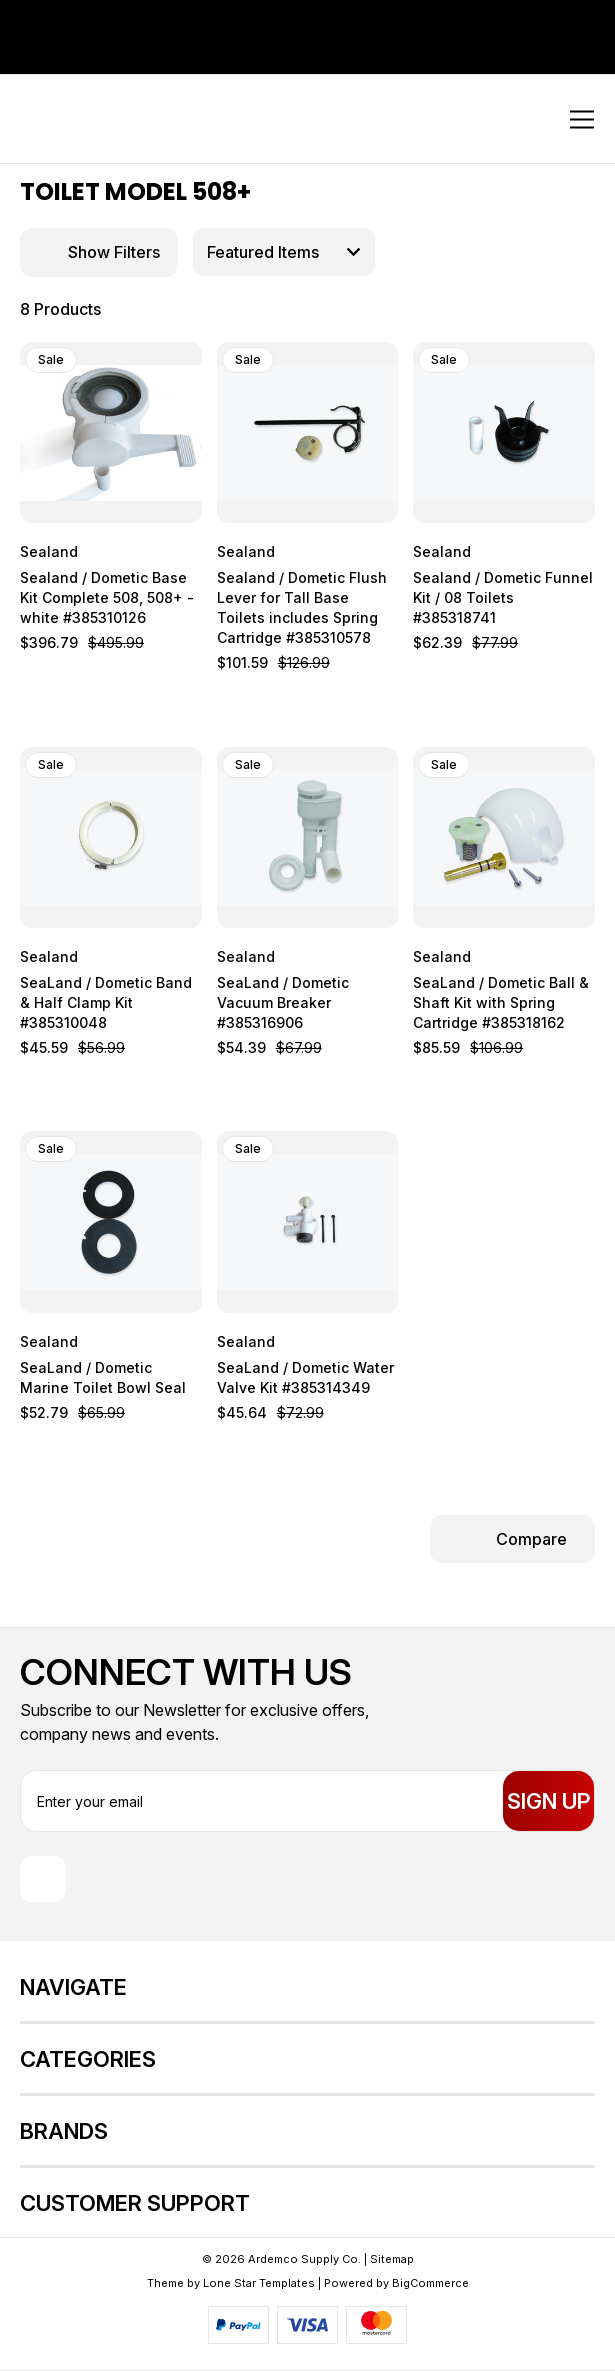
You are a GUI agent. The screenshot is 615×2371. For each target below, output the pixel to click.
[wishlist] (153, 360)
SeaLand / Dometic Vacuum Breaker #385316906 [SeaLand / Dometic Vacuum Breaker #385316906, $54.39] (283, 1002)
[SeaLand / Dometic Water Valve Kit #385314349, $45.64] (308, 1222)
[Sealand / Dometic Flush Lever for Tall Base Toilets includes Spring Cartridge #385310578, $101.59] (308, 433)
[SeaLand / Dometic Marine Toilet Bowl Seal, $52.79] (111, 1222)
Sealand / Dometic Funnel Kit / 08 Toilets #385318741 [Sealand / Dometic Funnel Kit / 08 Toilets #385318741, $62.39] (503, 597)
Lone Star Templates (259, 2283)
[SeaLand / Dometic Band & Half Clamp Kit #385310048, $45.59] (111, 838)
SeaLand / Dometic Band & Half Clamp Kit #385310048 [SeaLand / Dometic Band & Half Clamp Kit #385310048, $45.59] (106, 1002)
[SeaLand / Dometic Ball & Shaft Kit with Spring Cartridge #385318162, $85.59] (504, 838)
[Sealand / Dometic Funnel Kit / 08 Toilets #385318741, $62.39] (504, 433)
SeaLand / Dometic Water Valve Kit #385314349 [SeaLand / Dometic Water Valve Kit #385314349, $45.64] (305, 1377)
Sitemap (392, 2259)
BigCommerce (430, 2283)
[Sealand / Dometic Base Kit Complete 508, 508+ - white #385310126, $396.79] (111, 433)
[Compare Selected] (512, 1539)
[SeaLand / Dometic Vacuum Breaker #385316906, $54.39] (308, 838)
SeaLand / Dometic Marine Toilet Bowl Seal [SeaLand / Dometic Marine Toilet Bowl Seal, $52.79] (103, 1377)
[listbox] (284, 252)
